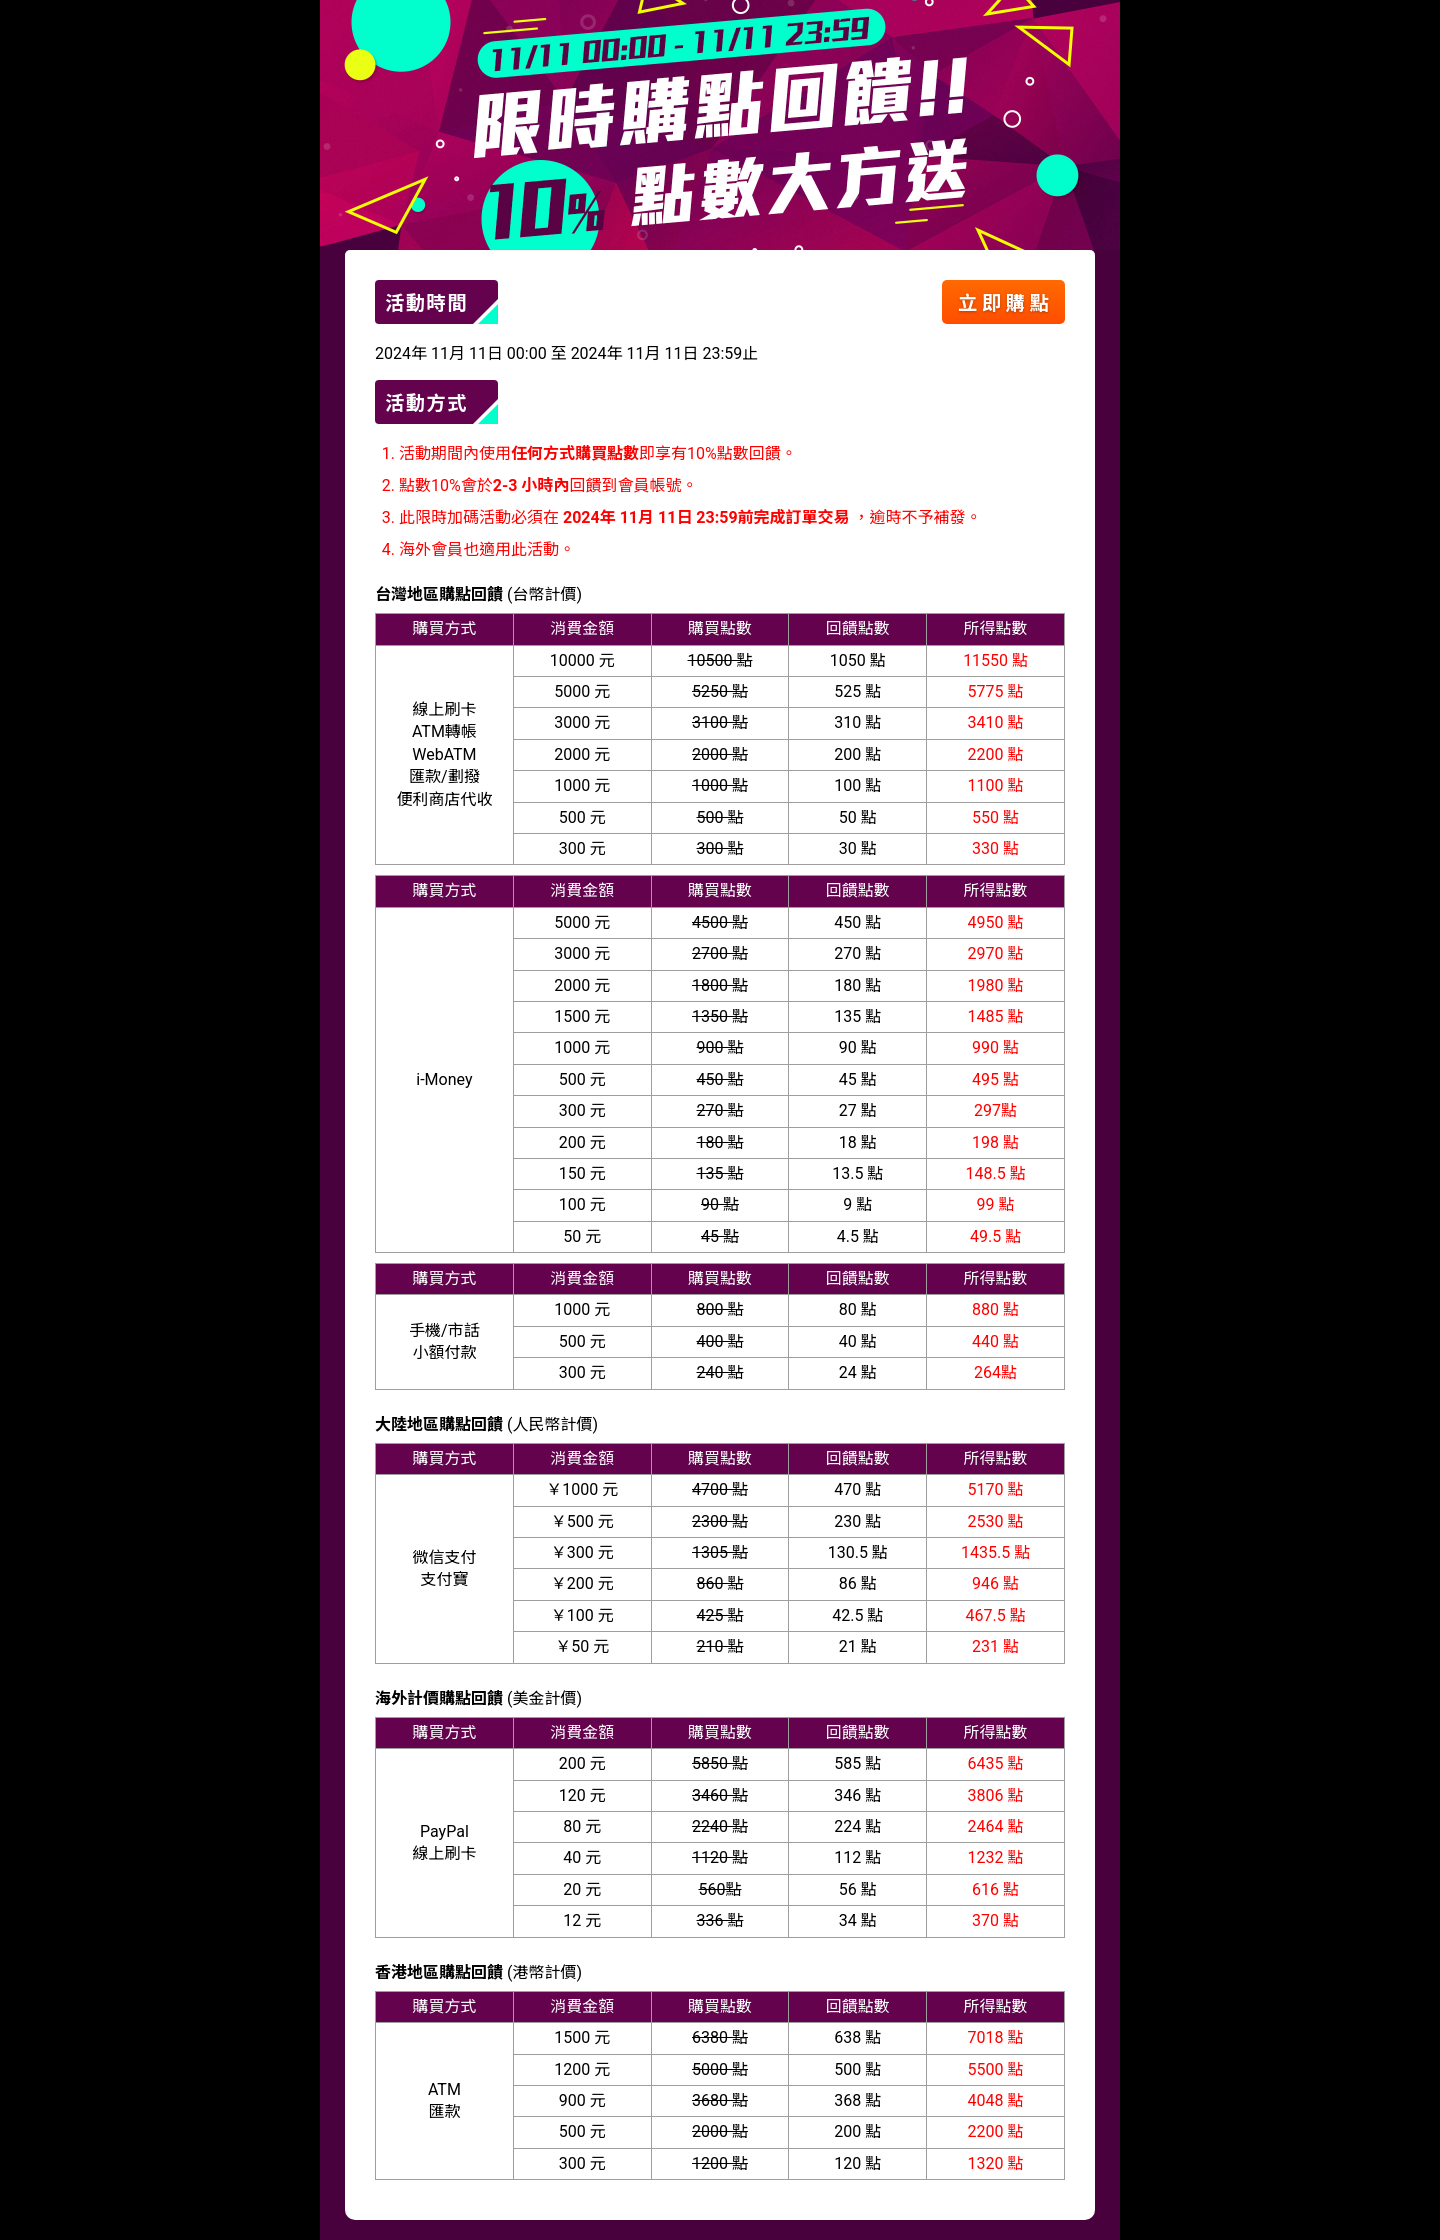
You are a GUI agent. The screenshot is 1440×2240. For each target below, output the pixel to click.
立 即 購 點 (1003, 303)
